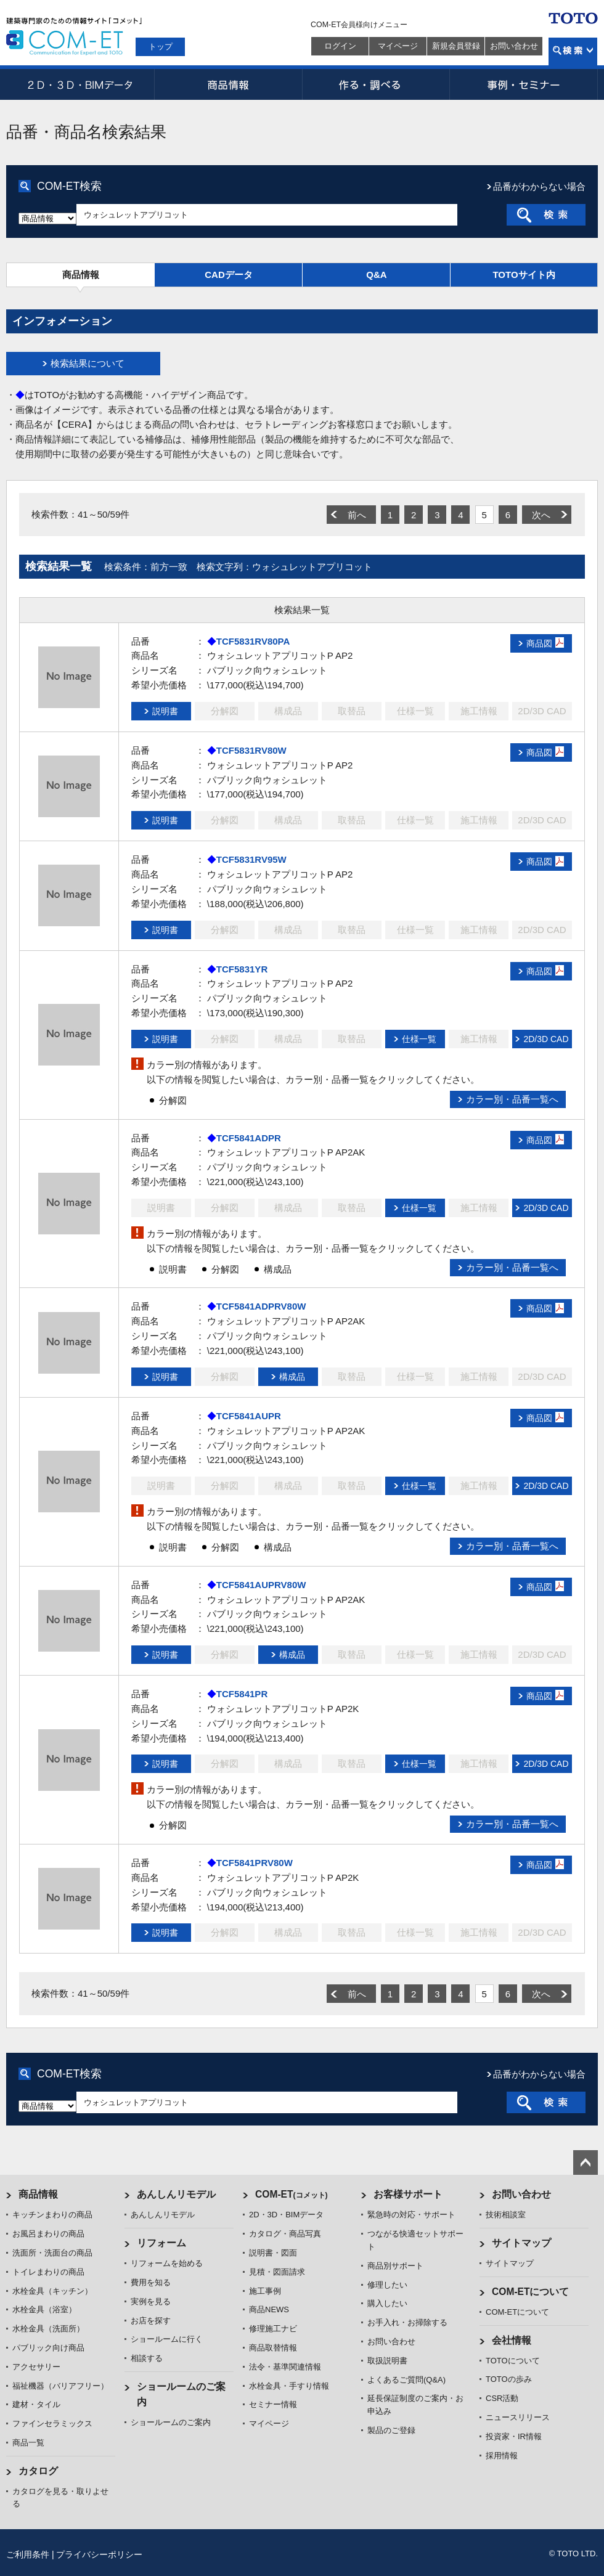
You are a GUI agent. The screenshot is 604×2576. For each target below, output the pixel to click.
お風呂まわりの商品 (48, 2233)
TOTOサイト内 (523, 274)
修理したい (387, 2284)
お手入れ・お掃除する (407, 2322)
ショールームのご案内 (171, 2422)
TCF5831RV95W (251, 859)
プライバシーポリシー (99, 2554)
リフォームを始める (167, 2263)
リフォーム (161, 2243)
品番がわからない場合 (539, 186)
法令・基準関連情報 (285, 2366)
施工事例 (265, 2291)
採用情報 (502, 2455)
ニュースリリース (518, 2417)
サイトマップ (521, 2243)
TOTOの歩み (509, 2379)
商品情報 (228, 84)
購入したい (387, 2303)
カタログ (38, 2471)
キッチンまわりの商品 (52, 2214)
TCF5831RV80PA (253, 641)
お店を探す (151, 2320)
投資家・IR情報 (514, 2436)
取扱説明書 (387, 2360)
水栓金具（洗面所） (48, 2328)
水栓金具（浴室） (44, 2309)
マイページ (398, 46)
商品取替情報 (273, 2347)
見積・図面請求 (277, 2271)
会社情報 (511, 2340)
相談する (147, 2358)
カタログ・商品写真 (285, 2233)
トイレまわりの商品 (48, 2271)
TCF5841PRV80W (254, 1862)
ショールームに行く (167, 2339)
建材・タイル (36, 2404)
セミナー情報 (273, 2404)
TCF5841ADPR (248, 1138)
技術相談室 (506, 2214)
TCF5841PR (241, 1694)
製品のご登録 (391, 2430)
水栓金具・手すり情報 (289, 2386)
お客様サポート (408, 2194)
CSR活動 (502, 2398)
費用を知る (151, 2282)
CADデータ (229, 274)
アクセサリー (36, 2366)
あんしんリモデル (176, 2194)
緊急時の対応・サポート (411, 2214)
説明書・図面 (273, 2252)
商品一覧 (28, 2442)
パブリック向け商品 (48, 2347)
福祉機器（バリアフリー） (60, 2386)
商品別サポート (395, 2265)
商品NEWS (269, 2309)
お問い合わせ (514, 46)
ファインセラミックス (52, 2423)
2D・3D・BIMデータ (80, 84)
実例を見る (151, 2301)
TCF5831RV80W (251, 750)
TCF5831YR (241, 969)
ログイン (340, 46)
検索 (573, 51)
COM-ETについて (530, 2291)
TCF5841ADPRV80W (261, 1306)
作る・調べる (376, 84)
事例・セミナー (524, 84)
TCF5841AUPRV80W (261, 1584)
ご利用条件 (27, 2554)
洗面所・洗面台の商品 (52, 2252)
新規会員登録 (456, 46)
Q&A (376, 274)
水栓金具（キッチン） (52, 2291)
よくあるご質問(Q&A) (406, 2379)
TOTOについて (513, 2360)
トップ (161, 46)
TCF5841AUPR (248, 1416)
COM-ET (291, 2194)
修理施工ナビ (273, 2328)
